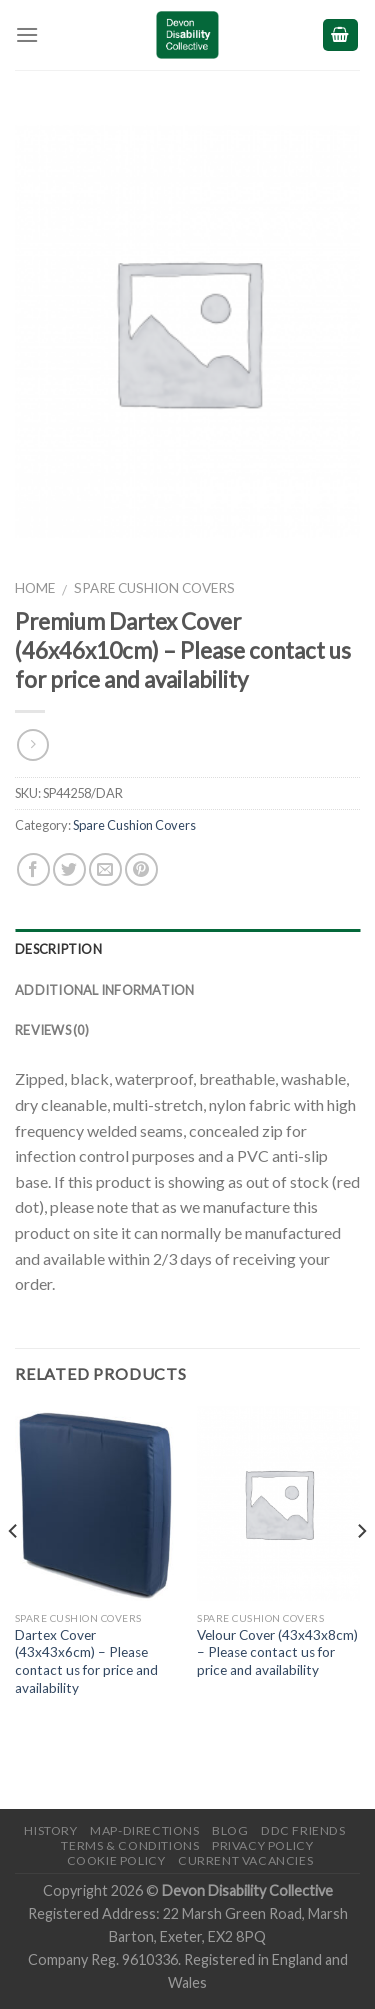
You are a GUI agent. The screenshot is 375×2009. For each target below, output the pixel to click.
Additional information (105, 990)
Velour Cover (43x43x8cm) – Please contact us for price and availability (277, 1652)
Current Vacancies (245, 1860)
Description (58, 949)
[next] (361, 1570)
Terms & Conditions (130, 1845)
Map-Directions (145, 1830)
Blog (230, 1830)
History (50, 1830)
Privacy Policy (263, 1845)
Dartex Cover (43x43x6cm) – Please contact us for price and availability (86, 1661)
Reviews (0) (52, 1030)
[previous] (14, 1570)
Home (35, 588)
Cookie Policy (116, 1860)
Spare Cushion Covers (154, 588)
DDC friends (303, 1830)
